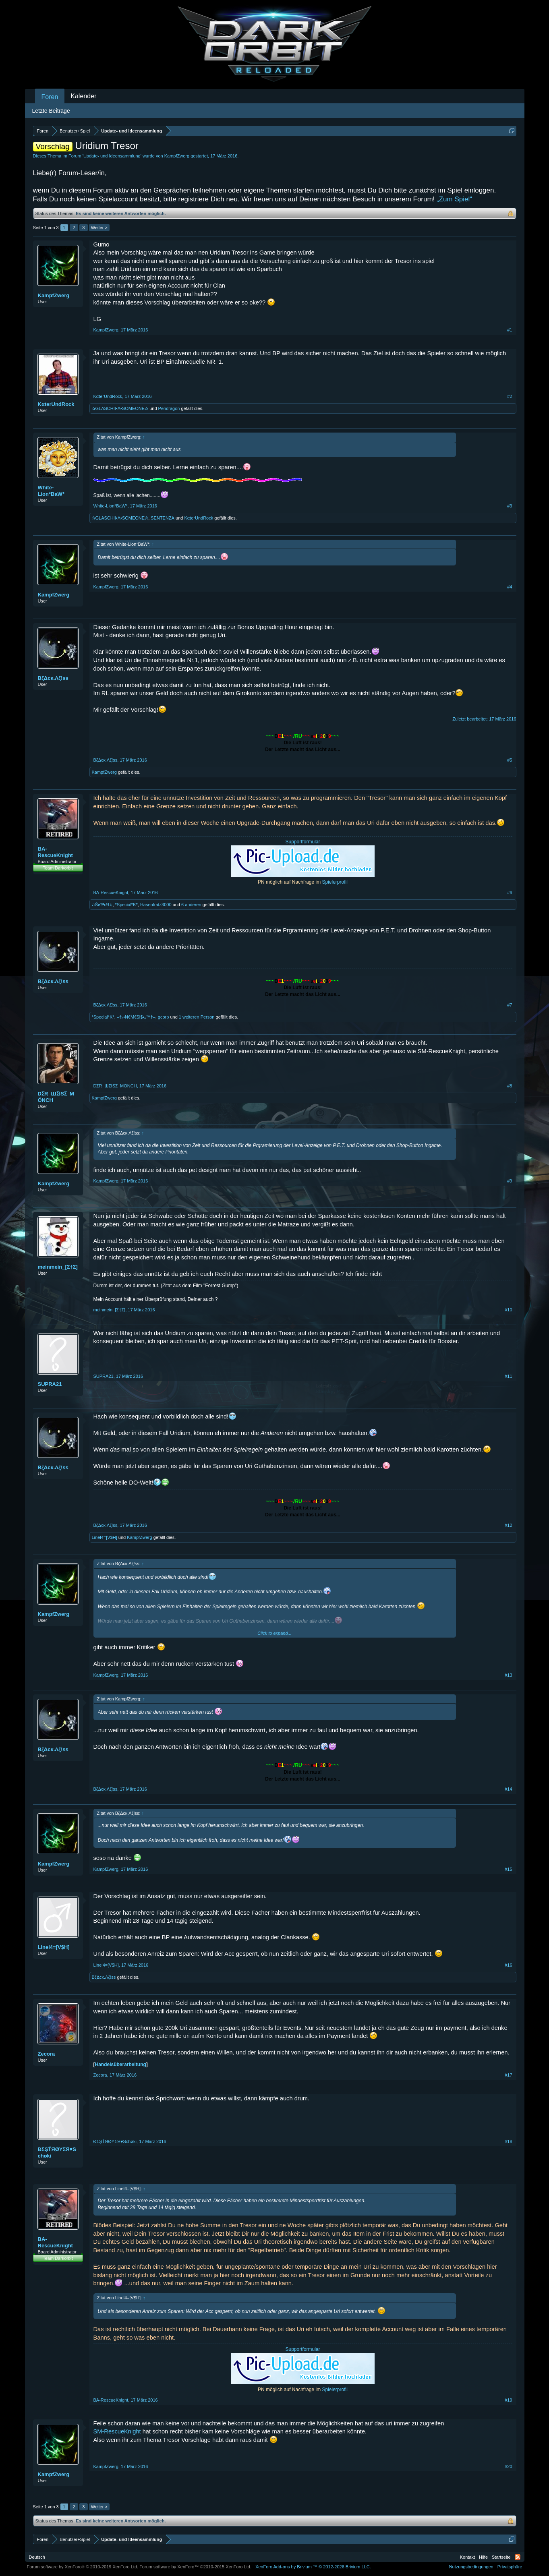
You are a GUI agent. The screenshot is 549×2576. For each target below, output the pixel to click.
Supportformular (302, 842)
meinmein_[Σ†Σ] (58, 1267)
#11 (508, 1376)
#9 (509, 1180)
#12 (508, 1525)
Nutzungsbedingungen (471, 2566)
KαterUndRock (56, 404)
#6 (509, 892)
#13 (508, 1675)
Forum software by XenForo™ (195, 2566)
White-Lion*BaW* (51, 491)
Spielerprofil (335, 882)
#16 (508, 1965)
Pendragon (169, 408)
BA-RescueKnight (55, 852)
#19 (508, 2400)
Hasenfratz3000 (156, 904)
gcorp (163, 1017)
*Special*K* (126, 904)
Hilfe (483, 2557)
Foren (49, 96)
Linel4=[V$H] (104, 1537)
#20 (508, 2466)
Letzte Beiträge (51, 111)
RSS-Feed (517, 2557)
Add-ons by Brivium (313, 2566)
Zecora (46, 2054)
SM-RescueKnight (117, 2431)
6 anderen (191, 904)
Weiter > (99, 227)
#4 (509, 586)
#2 (509, 396)
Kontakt (467, 2557)
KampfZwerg (176, 155)
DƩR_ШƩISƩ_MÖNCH (56, 1097)
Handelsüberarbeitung (120, 2064)
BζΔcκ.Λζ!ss (53, 678)
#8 (509, 1085)
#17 (508, 2075)
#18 (508, 2141)
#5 (509, 760)
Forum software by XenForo (83, 2566)
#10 (508, 1309)
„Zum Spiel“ (454, 199)
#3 (509, 505)
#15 (508, 1869)
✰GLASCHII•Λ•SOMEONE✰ (120, 408)
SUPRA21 (50, 1384)
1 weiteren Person (197, 1017)
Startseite (501, 2557)
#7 (509, 1004)
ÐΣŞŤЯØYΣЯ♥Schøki (57, 2152)
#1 (509, 329)
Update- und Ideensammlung (112, 155)
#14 (508, 1789)
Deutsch (37, 2557)
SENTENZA (162, 518)
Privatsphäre (509, 2566)
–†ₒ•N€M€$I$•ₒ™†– (136, 1017)
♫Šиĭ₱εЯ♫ (102, 904)
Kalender (83, 96)
